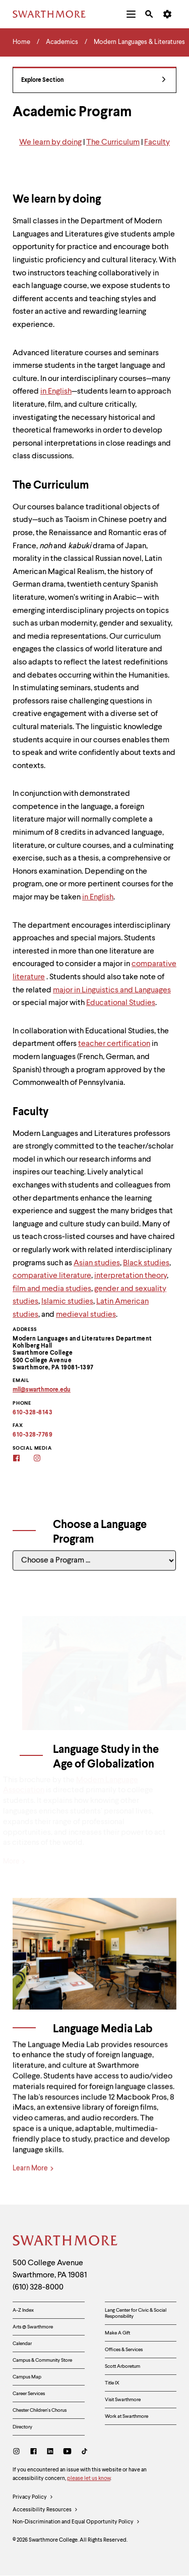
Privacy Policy (33, 2498)
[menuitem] (131, 14)
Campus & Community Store (42, 2360)
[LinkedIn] (50, 2452)
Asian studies (97, 1263)
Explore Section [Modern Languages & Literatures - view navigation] (93, 80)
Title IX (112, 2383)
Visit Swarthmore (123, 2399)
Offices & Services (124, 2349)
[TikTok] (84, 2452)
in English (56, 392)
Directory (22, 2426)
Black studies (146, 1263)
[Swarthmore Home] (65, 2242)
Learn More (33, 2179)
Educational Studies (120, 1003)
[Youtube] (67, 2452)
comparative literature (52, 1276)
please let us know (88, 2479)
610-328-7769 (32, 1435)
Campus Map (27, 2376)
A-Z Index (23, 2310)
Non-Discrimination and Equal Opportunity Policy (76, 2522)
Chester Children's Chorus (40, 2410)
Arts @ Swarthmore (33, 2326)
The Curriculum (113, 142)
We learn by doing (50, 142)
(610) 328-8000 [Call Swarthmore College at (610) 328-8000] (38, 2287)
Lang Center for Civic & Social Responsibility (135, 2313)
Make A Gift (117, 2332)
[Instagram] (43, 1459)
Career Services (29, 2393)
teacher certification (114, 1044)
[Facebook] (23, 1459)
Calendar (22, 2343)
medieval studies (86, 1315)
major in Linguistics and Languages (112, 990)
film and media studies (52, 1289)
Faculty (157, 142)
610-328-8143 (32, 1413)
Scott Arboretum (122, 2366)
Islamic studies (67, 1302)
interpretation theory (130, 1276)
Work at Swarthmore (126, 2416)
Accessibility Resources (45, 2510)
